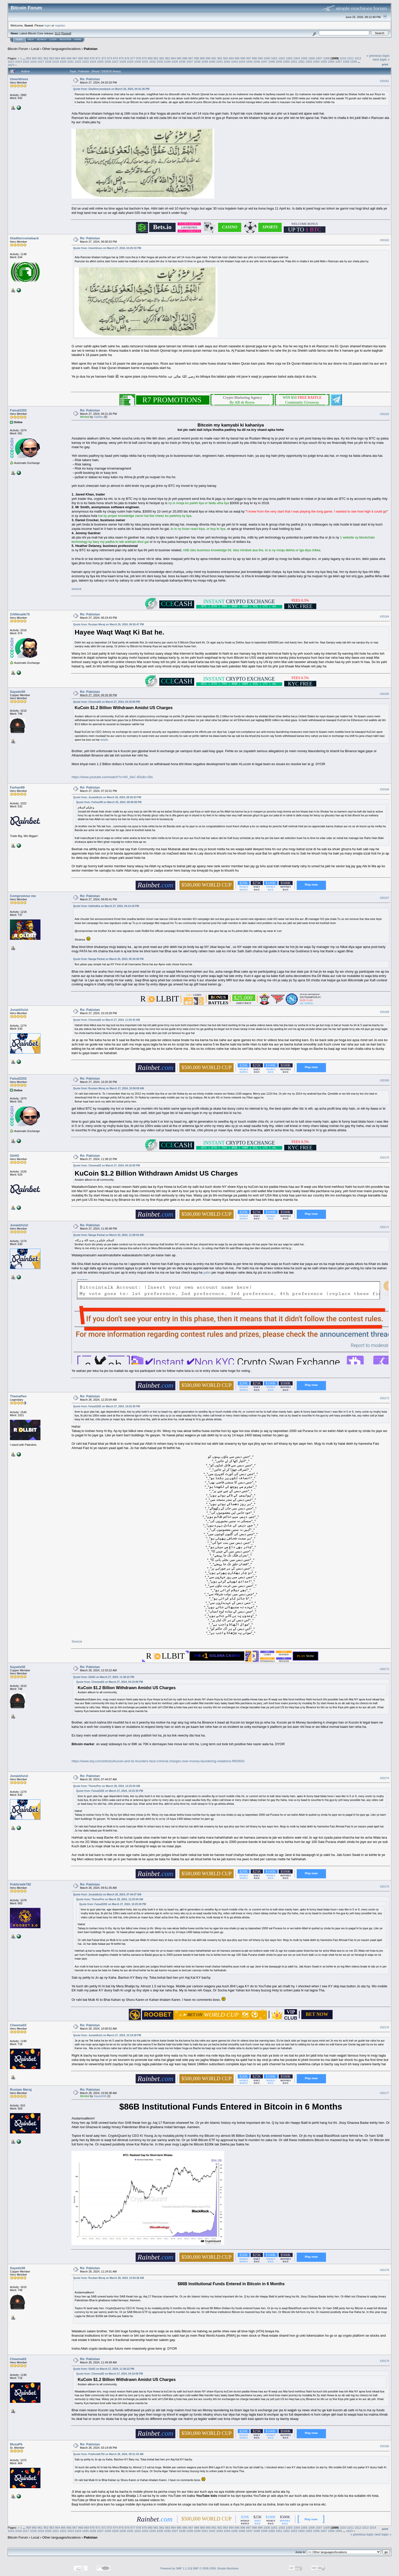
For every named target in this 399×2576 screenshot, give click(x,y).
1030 (137, 61)
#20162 (384, 240)
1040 (212, 61)
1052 (301, 61)
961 (40, 58)
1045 (249, 61)
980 (150, 58)
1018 (48, 61)
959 (28, 58)
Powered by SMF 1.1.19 (176, 2568)
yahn (206, 1272)
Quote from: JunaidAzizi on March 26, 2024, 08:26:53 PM (107, 797)
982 (161, 58)
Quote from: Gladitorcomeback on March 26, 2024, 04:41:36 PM (111, 89)
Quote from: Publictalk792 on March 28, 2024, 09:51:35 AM (108, 2454)
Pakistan (90, 49)
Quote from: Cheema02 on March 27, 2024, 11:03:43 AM (106, 1019)
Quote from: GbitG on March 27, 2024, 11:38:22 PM (103, 1677)
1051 (294, 61)
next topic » (381, 59)
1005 (304, 58)
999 (260, 58)
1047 (264, 61)
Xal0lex (98, 416)
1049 (279, 61)
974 (115, 58)
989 (202, 58)
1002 (281, 58)
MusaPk (16, 2444)
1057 (338, 61)
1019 (55, 61)
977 (132, 58)
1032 (152, 61)
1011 (350, 58)
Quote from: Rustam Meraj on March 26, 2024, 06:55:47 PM (108, 624)
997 (248, 58)
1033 (159, 61)
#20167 (384, 898)
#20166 (384, 789)
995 (237, 58)
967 (74, 58)
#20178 (384, 2269)
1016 (33, 61)
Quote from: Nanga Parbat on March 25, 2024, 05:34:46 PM (108, 959)
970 (92, 58)
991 (214, 58)
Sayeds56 (17, 692)
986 (185, 58)
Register (65, 39)
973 (109, 58)
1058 (346, 61)
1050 (286, 61)
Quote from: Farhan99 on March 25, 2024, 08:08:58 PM (108, 802)
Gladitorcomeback (24, 238)
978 (138, 58)
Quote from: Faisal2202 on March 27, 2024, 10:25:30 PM (106, 1406)
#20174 (384, 1778)
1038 (197, 61)
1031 (145, 61)
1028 (122, 61)
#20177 (384, 2093)
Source (77, 1641)
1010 (343, 58)
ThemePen (18, 1396)
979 (144, 58)
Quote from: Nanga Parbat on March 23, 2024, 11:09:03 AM (108, 1235)
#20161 (384, 80)
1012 (357, 58)
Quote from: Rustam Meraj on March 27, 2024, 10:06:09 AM (108, 1088)
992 (219, 58)
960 (34, 58)
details (104, 739)
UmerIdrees (19, 79)
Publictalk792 (20, 1884)
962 (45, 58)
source (76, 589)
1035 (175, 61)
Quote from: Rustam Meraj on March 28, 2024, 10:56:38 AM (108, 2278)
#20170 (384, 1157)
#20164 (384, 616)
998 (254, 58)
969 (86, 58)
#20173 (384, 1669)
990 (208, 58)
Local (35, 49)
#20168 (384, 1011)
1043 (234, 61)
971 (98, 58)
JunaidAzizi (19, 1010)
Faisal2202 (18, 410)
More (77, 39)
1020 (63, 61)
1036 (182, 61)
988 (196, 58)
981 (156, 58)
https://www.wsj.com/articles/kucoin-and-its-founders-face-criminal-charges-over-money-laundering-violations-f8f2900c (158, 1761)
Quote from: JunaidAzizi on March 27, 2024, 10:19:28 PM (107, 2035)
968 (80, 58)
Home (19, 39)
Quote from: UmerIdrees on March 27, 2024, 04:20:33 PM (107, 248)
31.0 (57, 33)
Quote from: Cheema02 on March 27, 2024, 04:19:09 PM (106, 701)
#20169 (384, 1080)
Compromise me (23, 896)
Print (385, 64)
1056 (331, 61)
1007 (319, 58)
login (48, 25)
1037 (189, 61)
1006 (311, 58)
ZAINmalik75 (20, 614)
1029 (130, 61)
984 (173, 58)
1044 (241, 61)
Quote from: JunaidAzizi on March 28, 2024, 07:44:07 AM (107, 1894)
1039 (204, 61)
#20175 (384, 1886)
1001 (274, 58)
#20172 (384, 1398)
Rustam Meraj (21, 2089)
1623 (11, 64)
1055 (323, 61)
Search (42, 39)
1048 (271, 61)
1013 (11, 61)
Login (52, 39)
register (60, 25)
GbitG (14, 1156)
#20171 (384, 1227)
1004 (296, 58)
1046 (256, 61)
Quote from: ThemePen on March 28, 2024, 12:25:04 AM (106, 1786)
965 (63, 58)
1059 (353, 61)
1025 (100, 61)
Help (31, 39)
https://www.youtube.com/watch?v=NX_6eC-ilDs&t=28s (112, 777)
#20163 (384, 414)
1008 (326, 58)
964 (57, 58)
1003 (289, 58)
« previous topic (378, 56)
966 (69, 58)
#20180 (384, 2446)
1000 (267, 58)
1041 (219, 61)
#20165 (384, 693)
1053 (309, 61)
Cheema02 (18, 2025)
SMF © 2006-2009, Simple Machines (216, 2568)
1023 (85, 61)
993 (225, 58)
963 (51, 58)
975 (121, 58)
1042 (227, 61)
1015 (26, 61)
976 (127, 58)
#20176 (384, 2027)
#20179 (384, 2360)
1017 (40, 61)
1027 (115, 61)
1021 (70, 61)
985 (179, 58)
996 (243, 58)
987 (190, 58)
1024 (93, 61)
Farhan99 (17, 787)
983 (167, 58)
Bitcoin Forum (18, 49)
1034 (167, 61)
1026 (107, 61)
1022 (78, 61)
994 (231, 58)
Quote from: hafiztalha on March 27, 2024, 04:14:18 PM (106, 906)
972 (103, 58)
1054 (316, 61)
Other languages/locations (61, 49)
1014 (18, 61)
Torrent (66, 33)
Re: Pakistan (90, 79)
